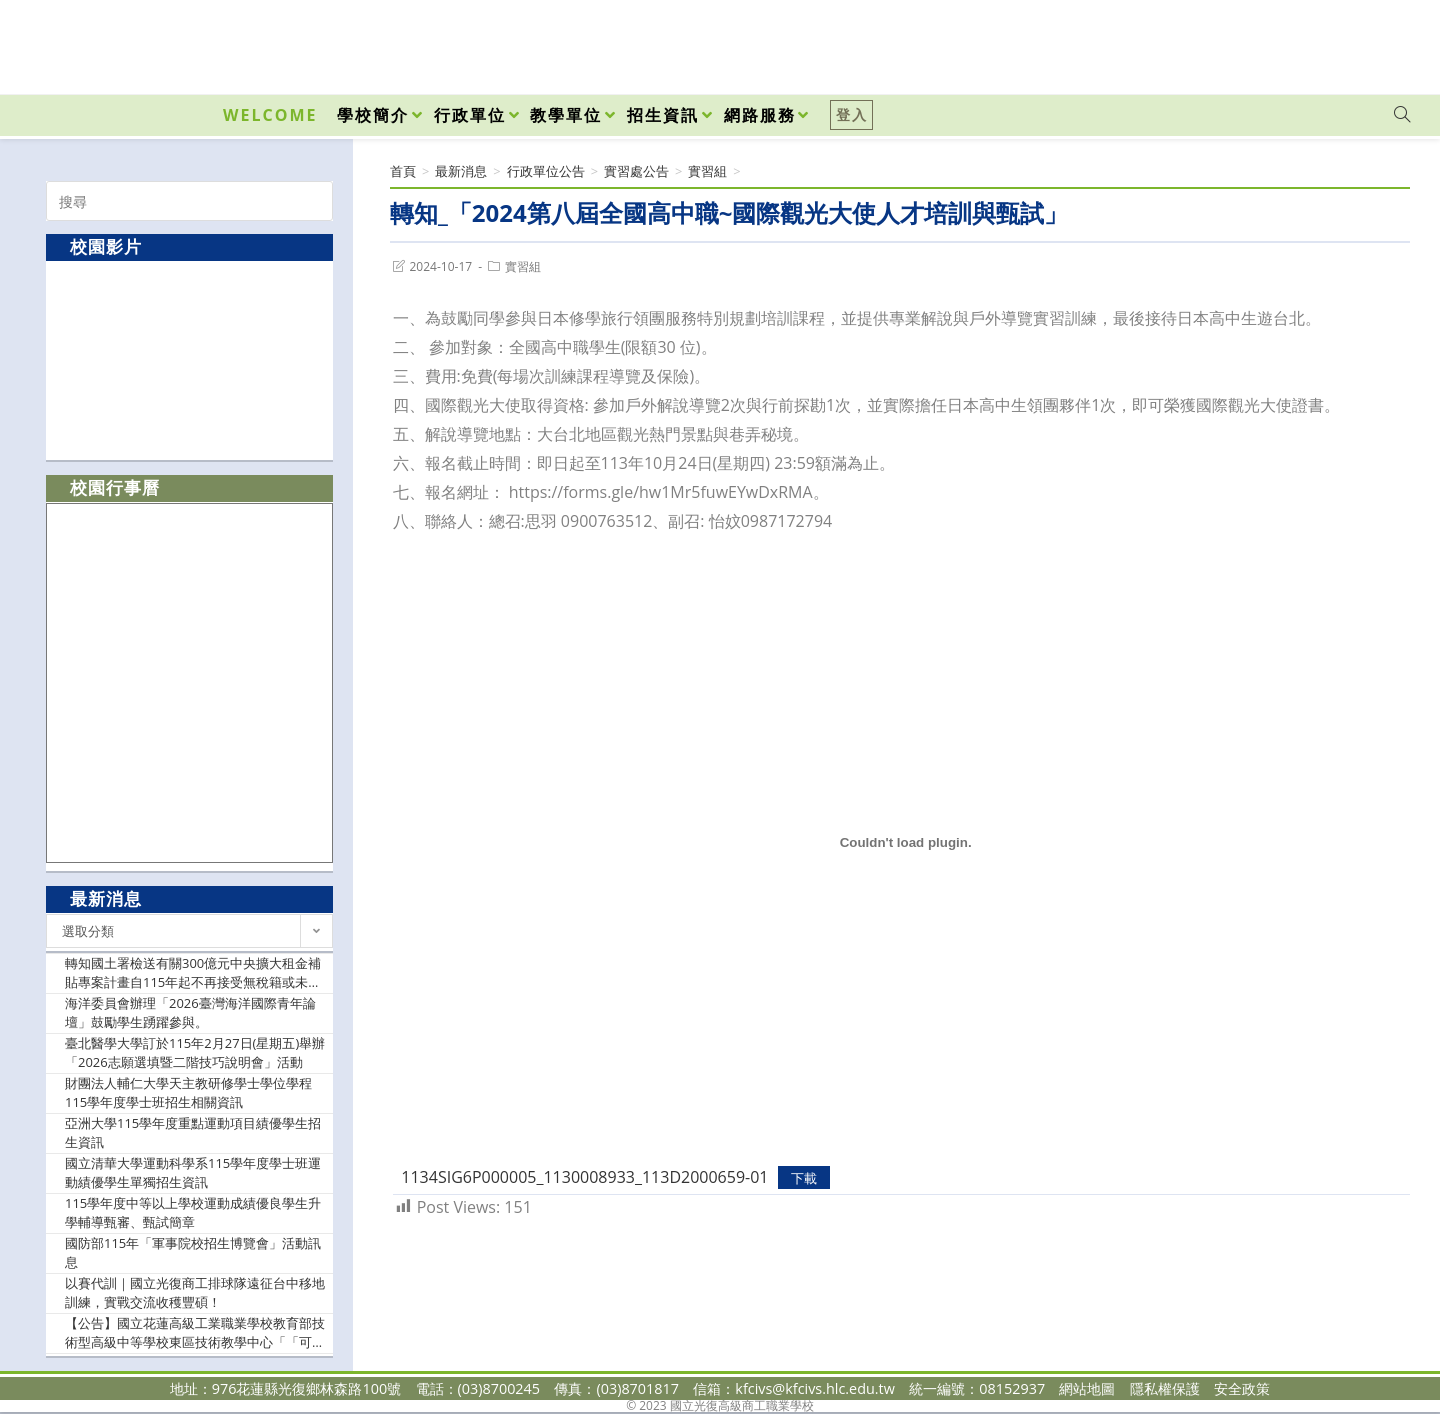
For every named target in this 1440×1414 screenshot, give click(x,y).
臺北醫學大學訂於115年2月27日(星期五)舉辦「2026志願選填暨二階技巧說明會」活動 (195, 1053)
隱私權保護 (1165, 1388)
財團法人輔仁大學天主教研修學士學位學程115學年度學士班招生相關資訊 (188, 1093)
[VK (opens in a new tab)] (1376, 42)
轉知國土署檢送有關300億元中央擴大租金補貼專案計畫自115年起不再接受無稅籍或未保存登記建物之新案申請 (193, 973)
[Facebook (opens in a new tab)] (1288, 42)
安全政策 (1242, 1388)
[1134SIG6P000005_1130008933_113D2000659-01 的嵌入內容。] (905, 843)
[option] (190, 359)
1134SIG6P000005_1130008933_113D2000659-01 (584, 1177)
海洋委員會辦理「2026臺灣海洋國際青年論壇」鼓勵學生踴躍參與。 (190, 1013)
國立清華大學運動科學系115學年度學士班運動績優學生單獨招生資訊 (193, 1173)
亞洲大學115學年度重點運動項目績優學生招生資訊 (193, 1133)
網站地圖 (1087, 1388)
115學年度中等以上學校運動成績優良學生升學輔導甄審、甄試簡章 (193, 1213)
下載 (804, 1178)
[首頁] (403, 171)
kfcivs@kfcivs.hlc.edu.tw (815, 1388)
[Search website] (1402, 115)
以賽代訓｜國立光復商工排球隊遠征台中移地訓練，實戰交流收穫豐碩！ (195, 1293)
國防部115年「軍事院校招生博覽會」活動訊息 (193, 1253)
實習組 (523, 266)
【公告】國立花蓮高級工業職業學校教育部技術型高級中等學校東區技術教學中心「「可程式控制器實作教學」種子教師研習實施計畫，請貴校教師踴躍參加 (195, 1333)
